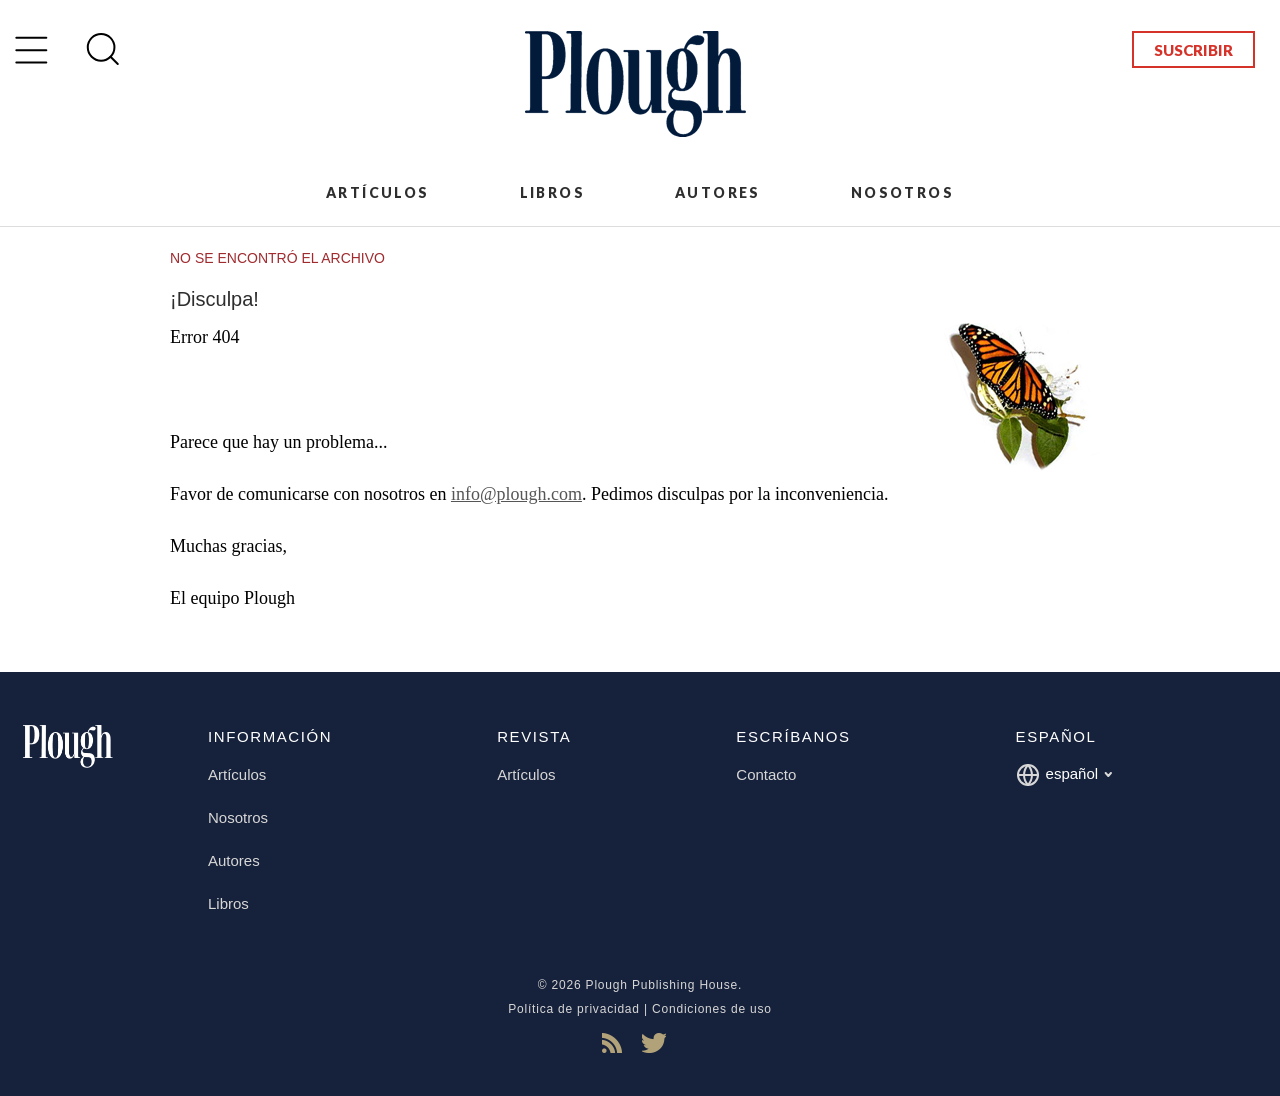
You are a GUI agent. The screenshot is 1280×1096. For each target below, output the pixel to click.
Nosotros (902, 192)
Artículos (378, 192)
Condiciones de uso (712, 1009)
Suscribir (1193, 50)
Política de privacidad (574, 1009)
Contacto (766, 774)
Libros (552, 192)
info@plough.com (516, 494)
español (1064, 775)
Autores (718, 192)
